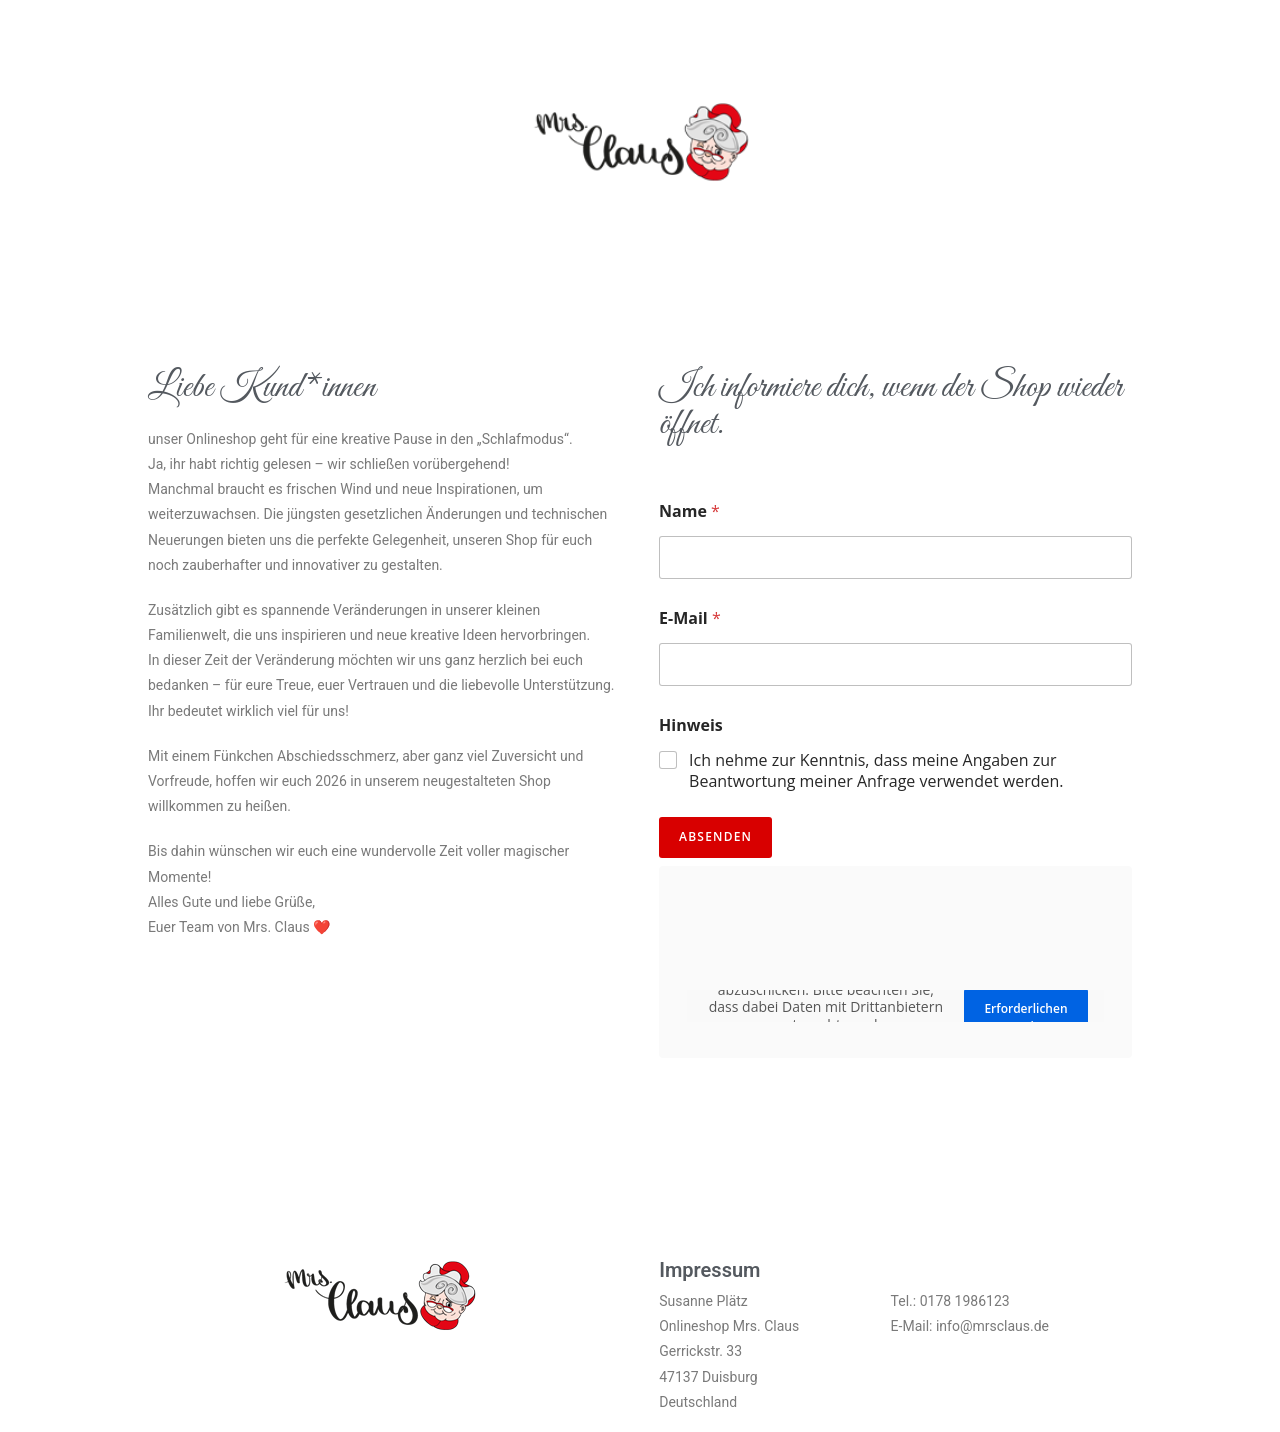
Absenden (715, 836)
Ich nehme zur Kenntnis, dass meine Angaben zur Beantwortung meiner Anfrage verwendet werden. (876, 771)
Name (689, 511)
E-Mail (690, 618)
